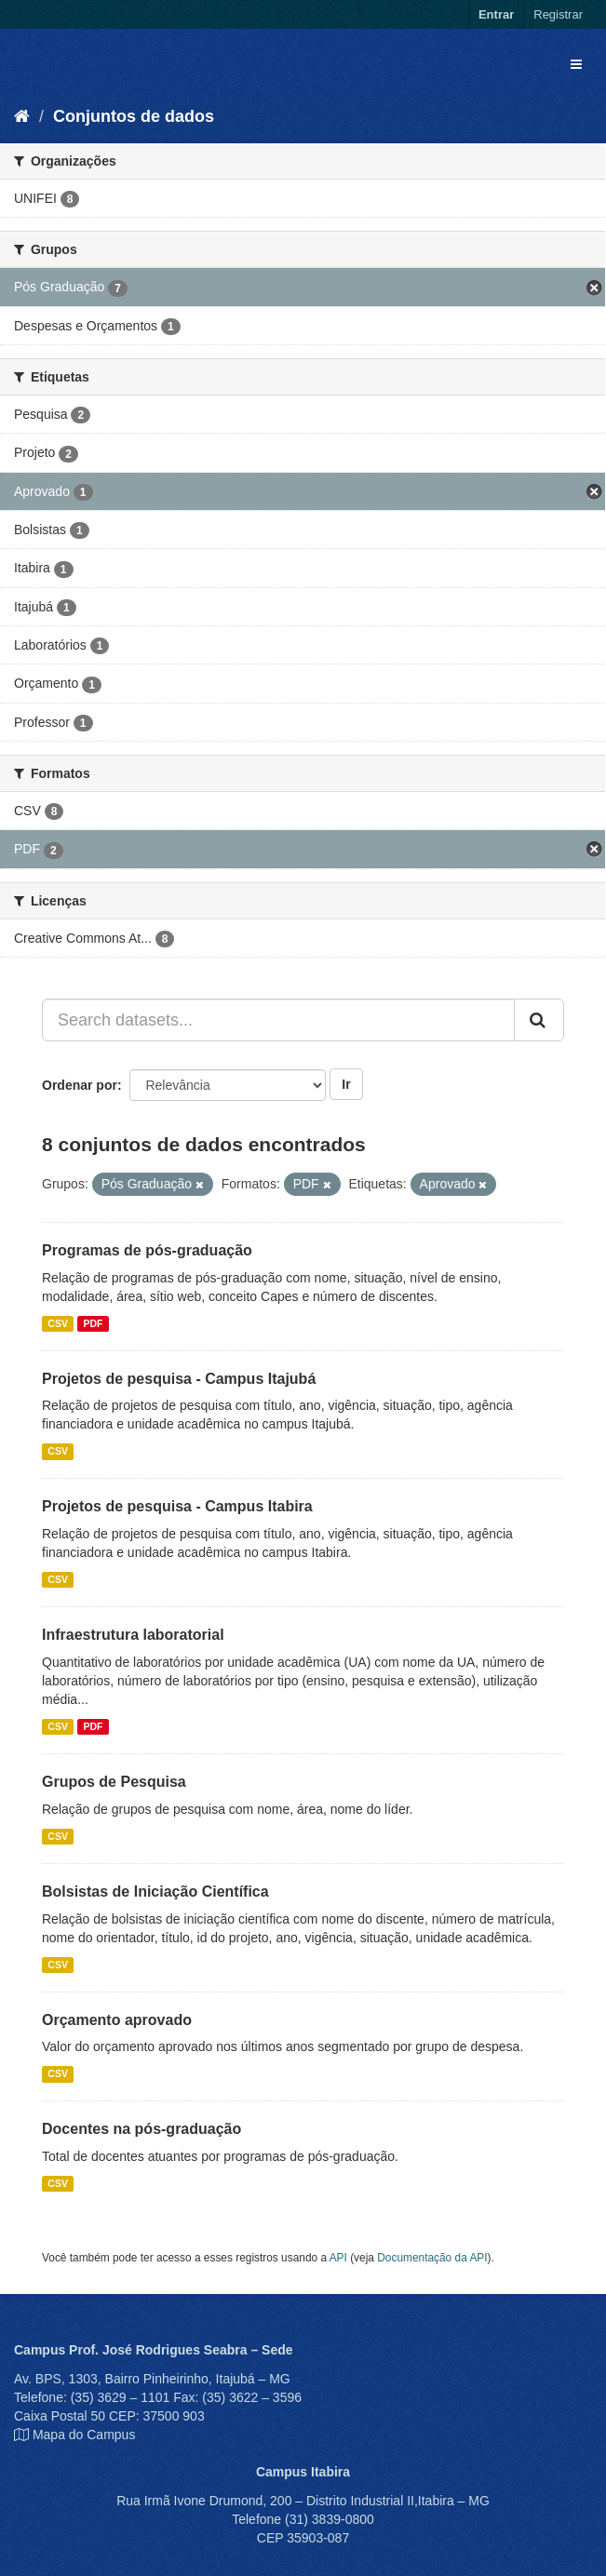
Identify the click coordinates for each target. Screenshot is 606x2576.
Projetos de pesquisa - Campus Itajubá (179, 1379)
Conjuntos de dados (133, 116)
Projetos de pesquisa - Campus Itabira (177, 1506)
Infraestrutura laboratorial (133, 1635)
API (338, 2257)
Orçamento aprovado (117, 2020)
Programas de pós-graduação (147, 1250)
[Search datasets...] (278, 1020)
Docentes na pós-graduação (141, 2129)
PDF (92, 1323)
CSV (57, 1323)
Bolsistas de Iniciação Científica (155, 1891)
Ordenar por (79, 1085)
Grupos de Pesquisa (114, 1782)
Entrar (496, 14)
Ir (346, 1084)
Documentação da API (432, 2257)
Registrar (558, 14)
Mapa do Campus (84, 2434)
